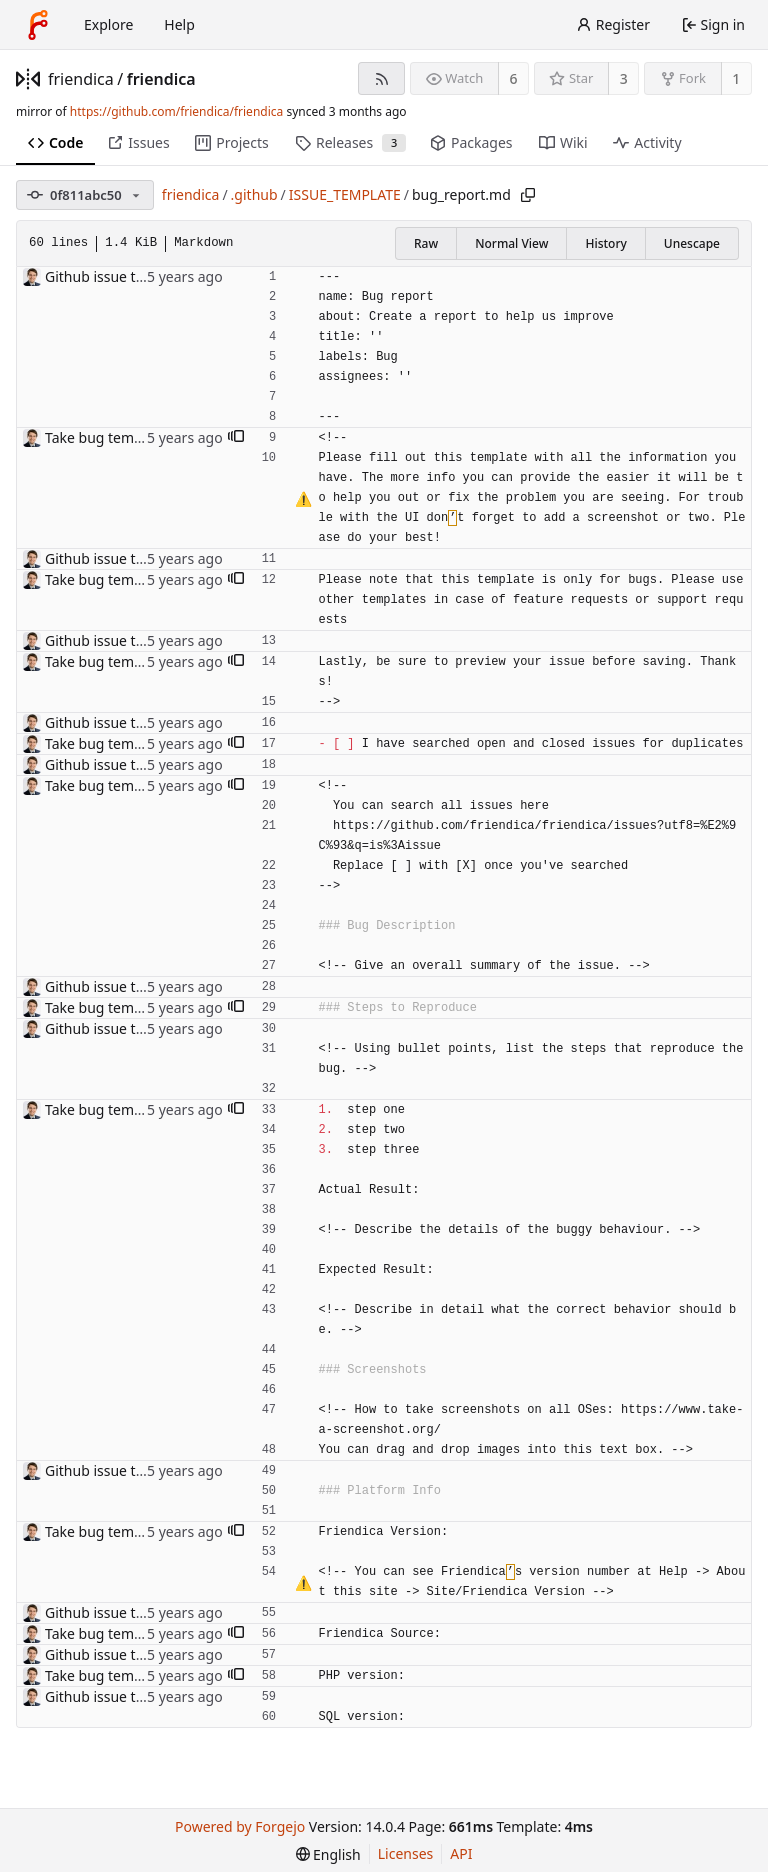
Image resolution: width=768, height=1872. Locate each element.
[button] (236, 438)
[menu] (328, 1854)
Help (179, 24)
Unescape (692, 243)
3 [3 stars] (624, 78)
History (605, 243)
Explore (108, 24)
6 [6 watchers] (514, 78)
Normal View (511, 243)
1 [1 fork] (736, 78)
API (461, 1853)
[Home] (38, 25)
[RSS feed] (381, 78)
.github (254, 194)
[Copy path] (528, 195)
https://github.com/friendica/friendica (176, 111)
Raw (426, 243)
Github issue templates (120, 276)
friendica (81, 79)
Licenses (406, 1853)
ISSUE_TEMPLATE (345, 194)
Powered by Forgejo (240, 1826)
